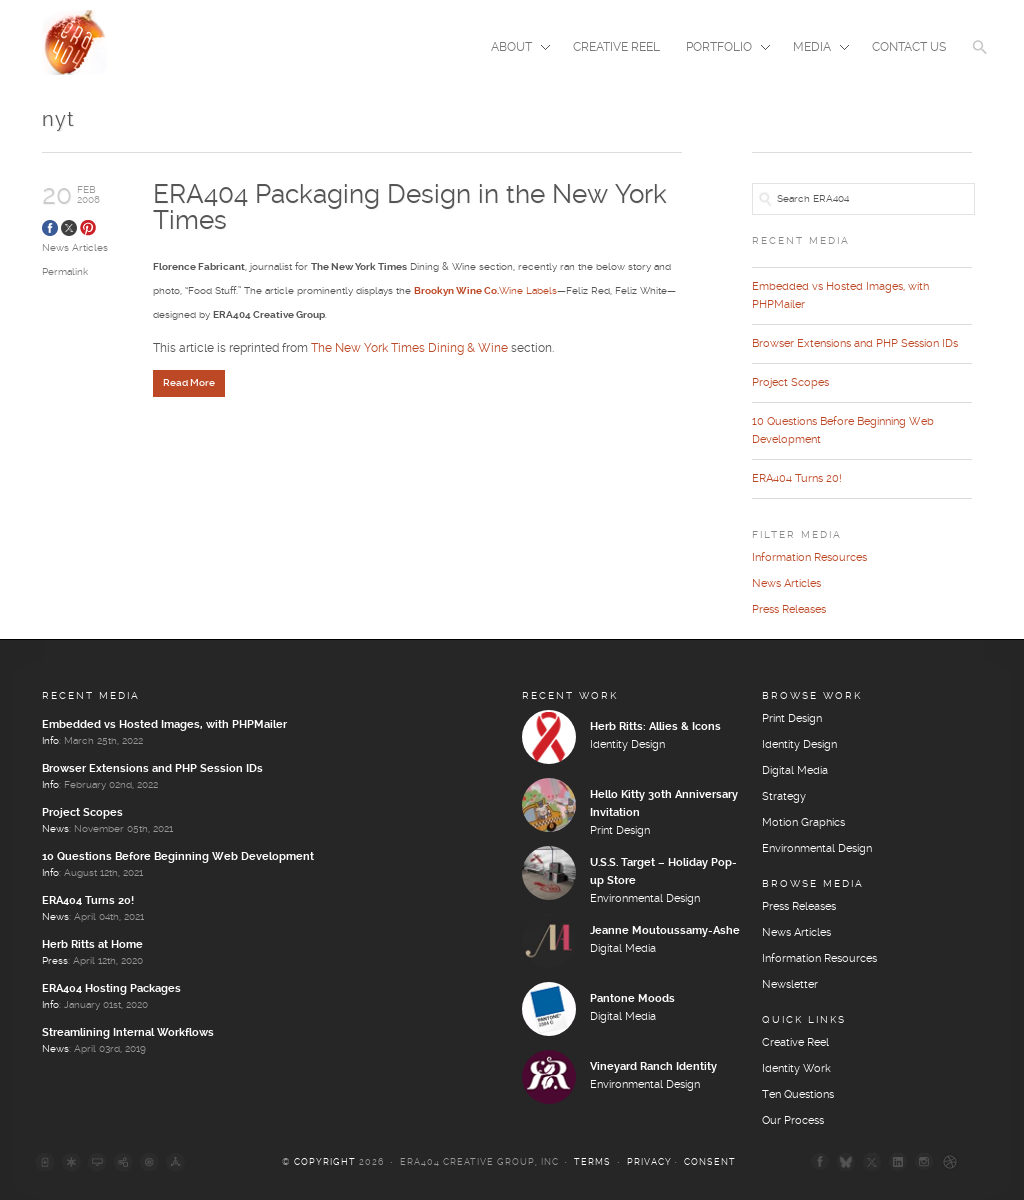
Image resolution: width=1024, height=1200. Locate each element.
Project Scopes (790, 383)
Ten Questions (798, 1095)
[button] (980, 60)
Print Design (620, 831)
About (514, 49)
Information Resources (809, 558)
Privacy (649, 1162)
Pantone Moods (632, 999)
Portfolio (722, 49)
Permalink (65, 272)
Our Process (793, 1121)
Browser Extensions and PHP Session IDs (855, 344)
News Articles (75, 248)
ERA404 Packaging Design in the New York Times (410, 208)
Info (50, 741)
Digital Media (623, 949)
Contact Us (909, 47)
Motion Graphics (803, 823)
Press (55, 961)
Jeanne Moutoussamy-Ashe (665, 931)
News (55, 829)
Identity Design (627, 745)
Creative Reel (616, 47)
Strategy (784, 797)
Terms (592, 1162)
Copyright (325, 1162)
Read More (189, 383)
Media (815, 49)
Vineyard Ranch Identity (653, 1067)
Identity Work (796, 1069)
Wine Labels (485, 291)
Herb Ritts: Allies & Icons (655, 727)
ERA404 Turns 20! (797, 479)
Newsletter (790, 985)
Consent (710, 1162)
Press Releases (789, 610)
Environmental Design (645, 899)
